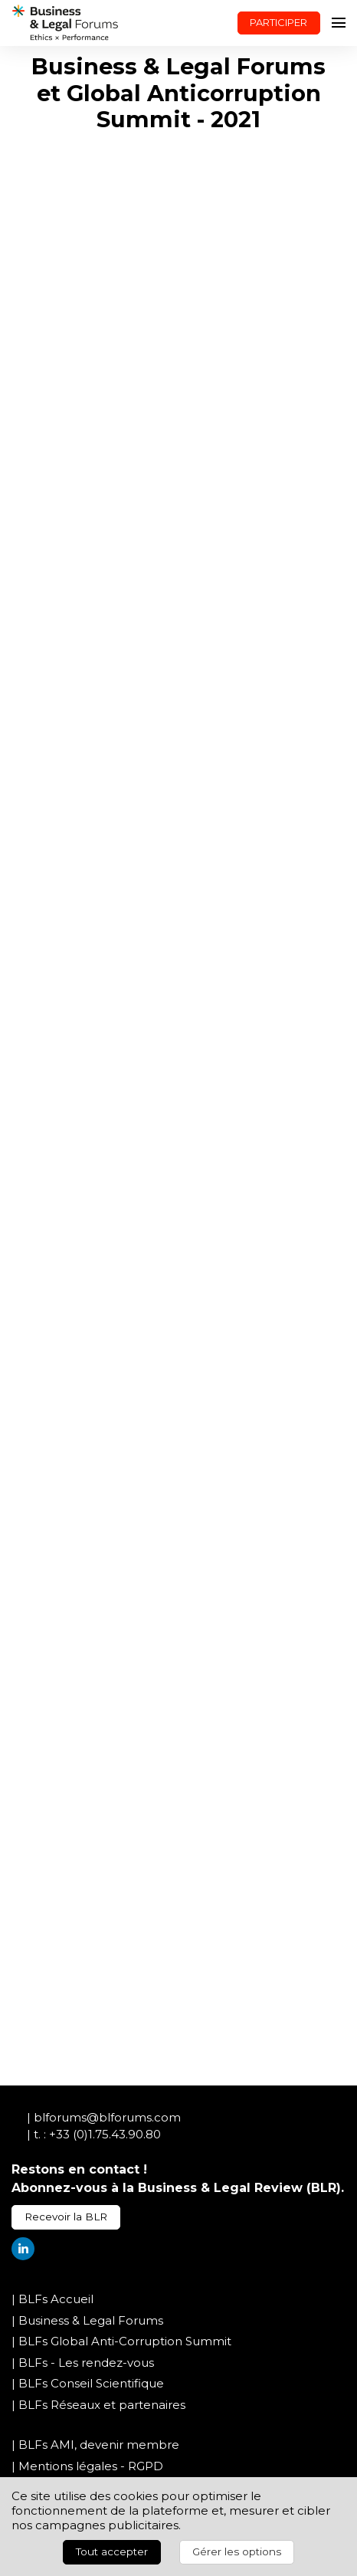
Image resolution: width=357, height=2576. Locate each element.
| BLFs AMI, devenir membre (95, 2444)
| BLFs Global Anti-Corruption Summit (121, 2341)
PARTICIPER (278, 22)
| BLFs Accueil (52, 2299)
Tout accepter (112, 2551)
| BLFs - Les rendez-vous (82, 2362)
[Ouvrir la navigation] (339, 23)
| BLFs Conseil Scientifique (87, 2383)
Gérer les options (236, 2551)
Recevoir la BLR (66, 2216)
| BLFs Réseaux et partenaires (98, 2404)
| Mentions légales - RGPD (87, 2466)
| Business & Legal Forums (87, 2320)
